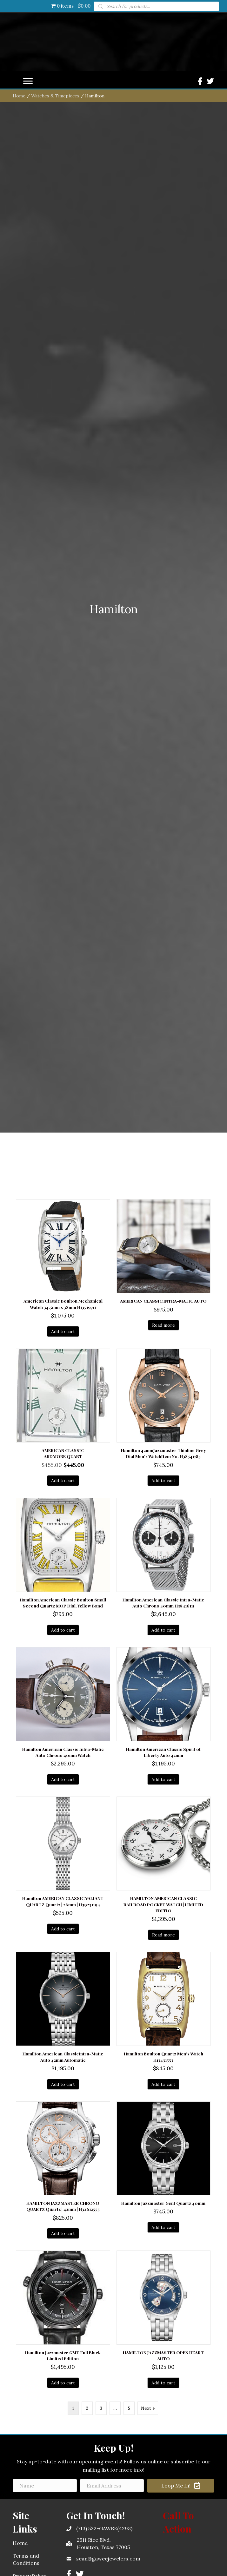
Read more (163, 1785)
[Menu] (28, 541)
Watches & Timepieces (55, 555)
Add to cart (63, 1791)
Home (19, 555)
